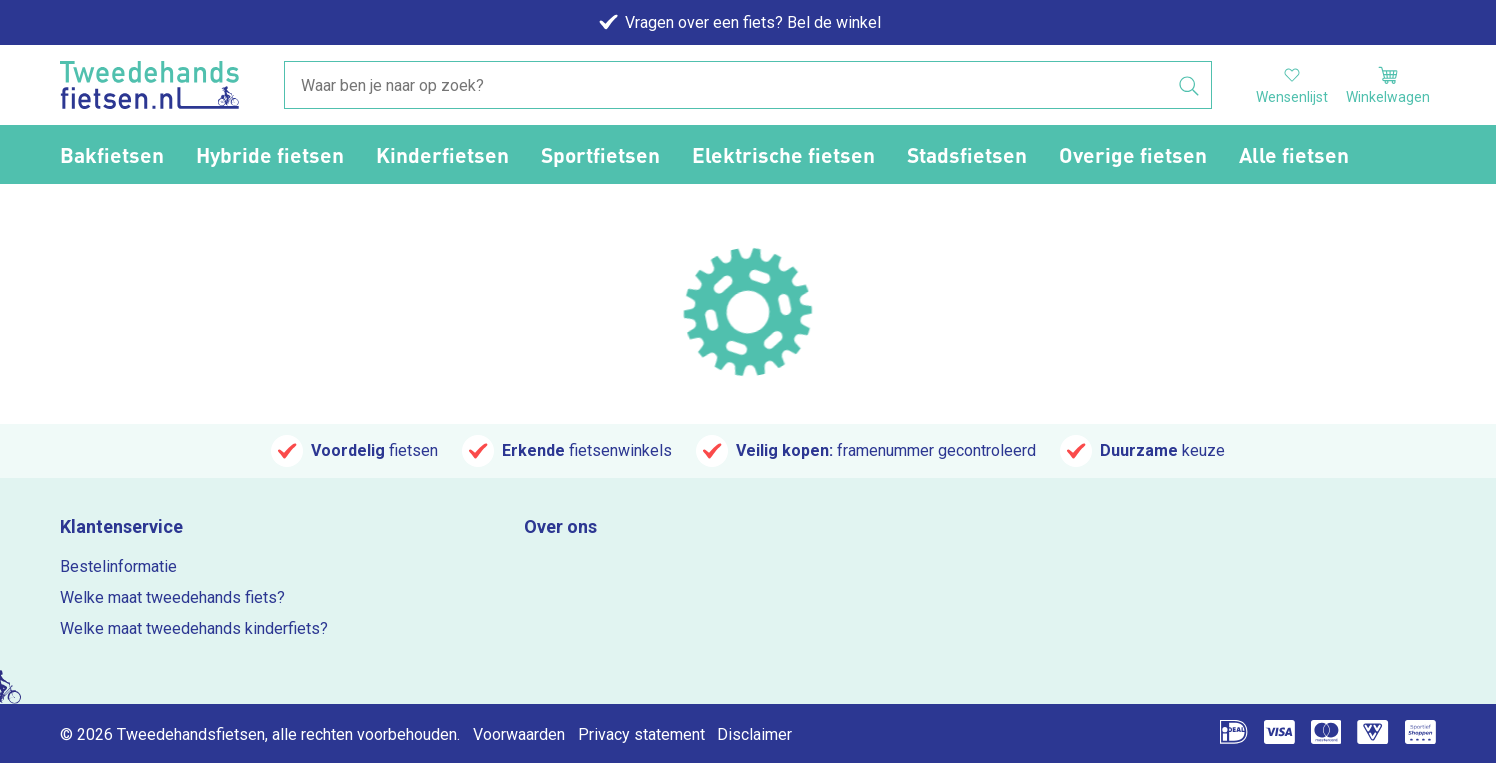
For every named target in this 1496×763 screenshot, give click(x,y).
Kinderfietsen (442, 154)
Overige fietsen (1133, 154)
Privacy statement (641, 734)
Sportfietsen (600, 154)
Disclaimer (754, 734)
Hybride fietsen (270, 154)
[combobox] (748, 86)
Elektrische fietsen (783, 154)
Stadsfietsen (967, 154)
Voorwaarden (519, 734)
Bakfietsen (112, 154)
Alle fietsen (1294, 154)
